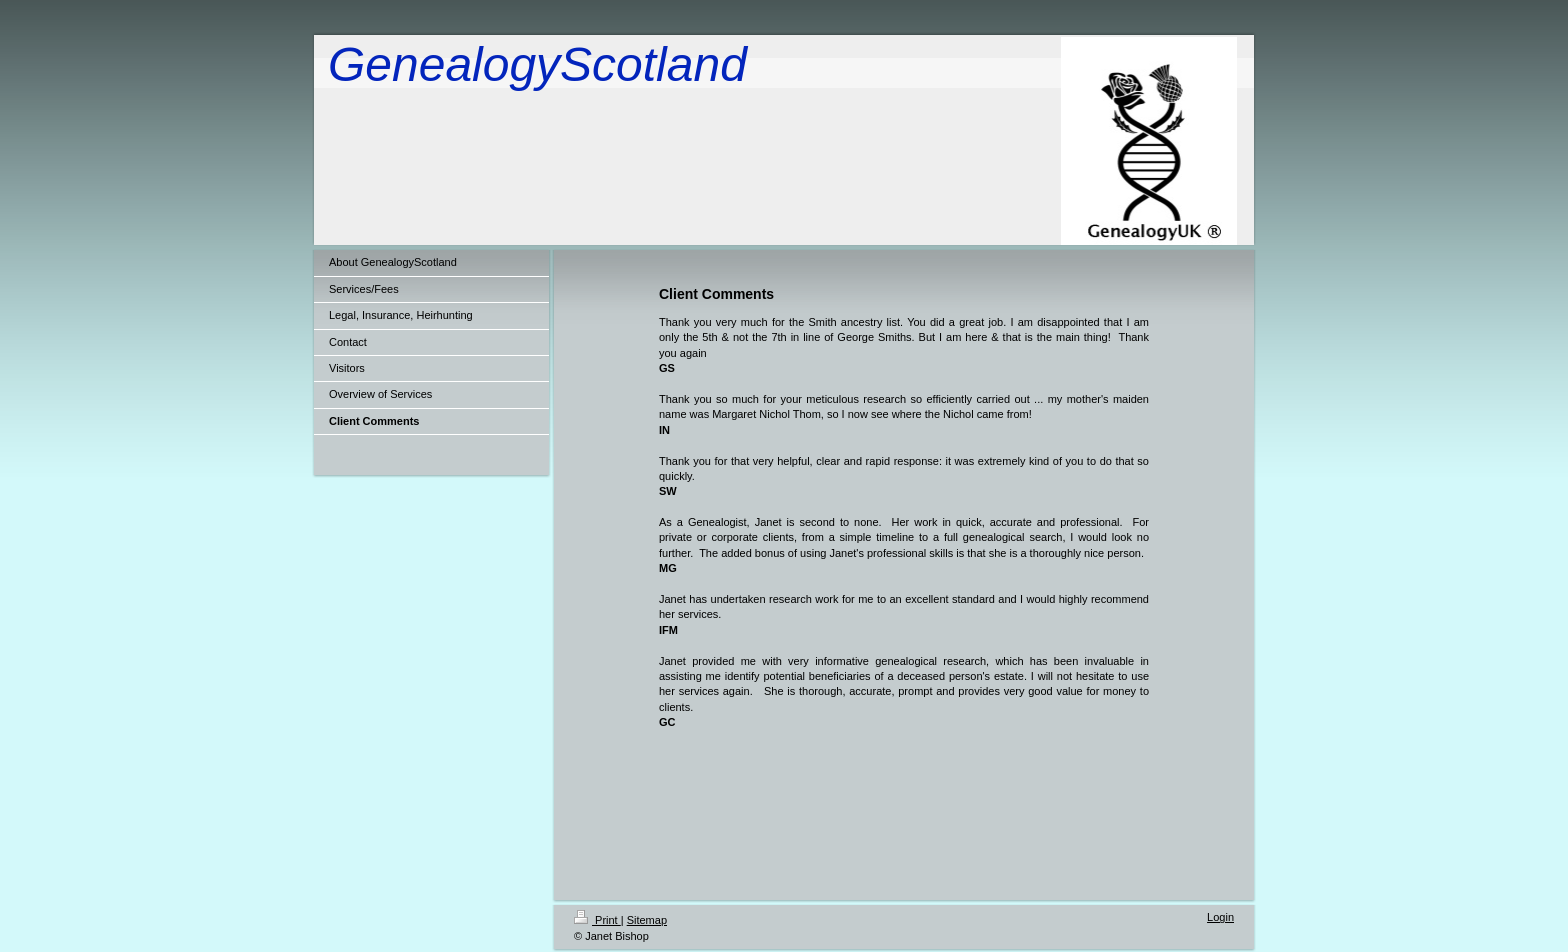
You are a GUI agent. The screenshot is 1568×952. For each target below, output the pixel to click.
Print (597, 920)
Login (1220, 917)
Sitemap (647, 920)
